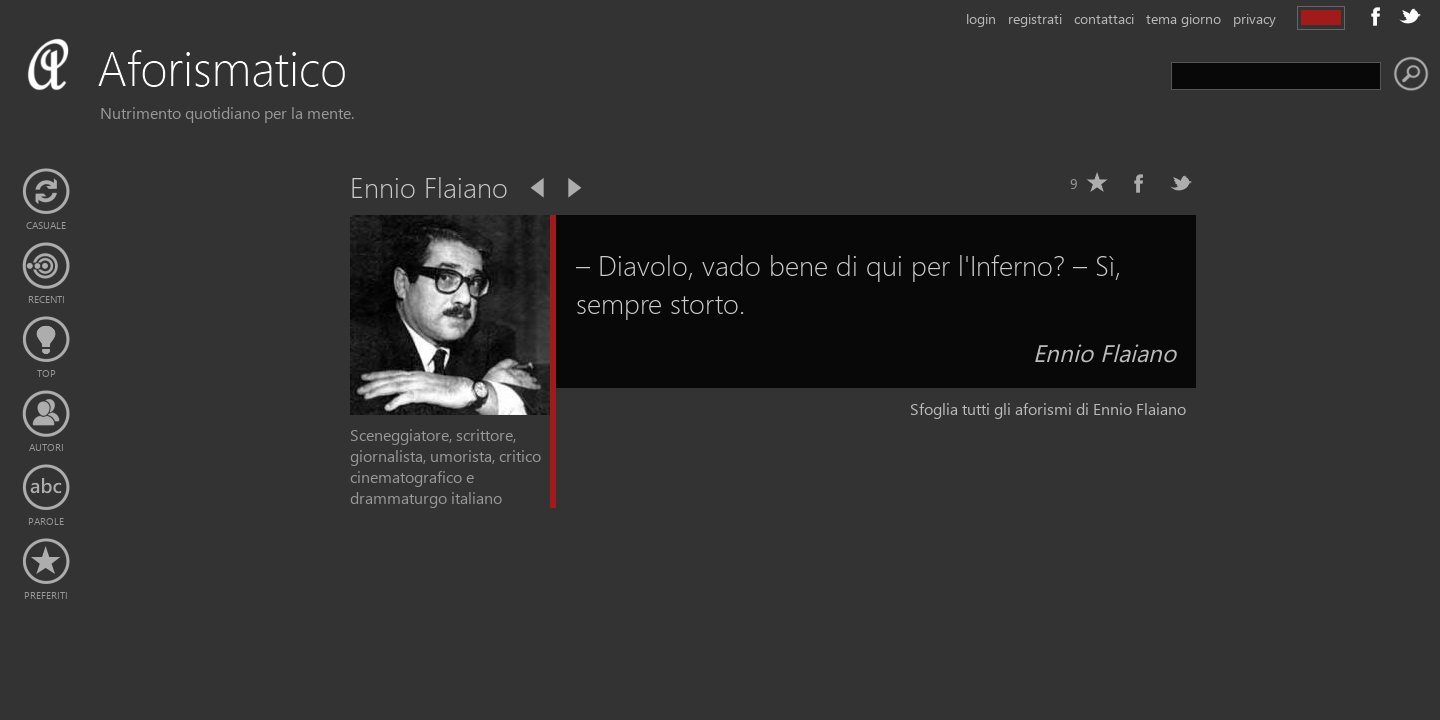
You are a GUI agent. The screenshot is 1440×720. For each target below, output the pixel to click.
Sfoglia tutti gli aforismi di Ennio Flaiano (1048, 408)
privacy (1254, 18)
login (981, 18)
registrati (1035, 18)
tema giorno (1183, 18)
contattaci (1104, 18)
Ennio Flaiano (1104, 352)
